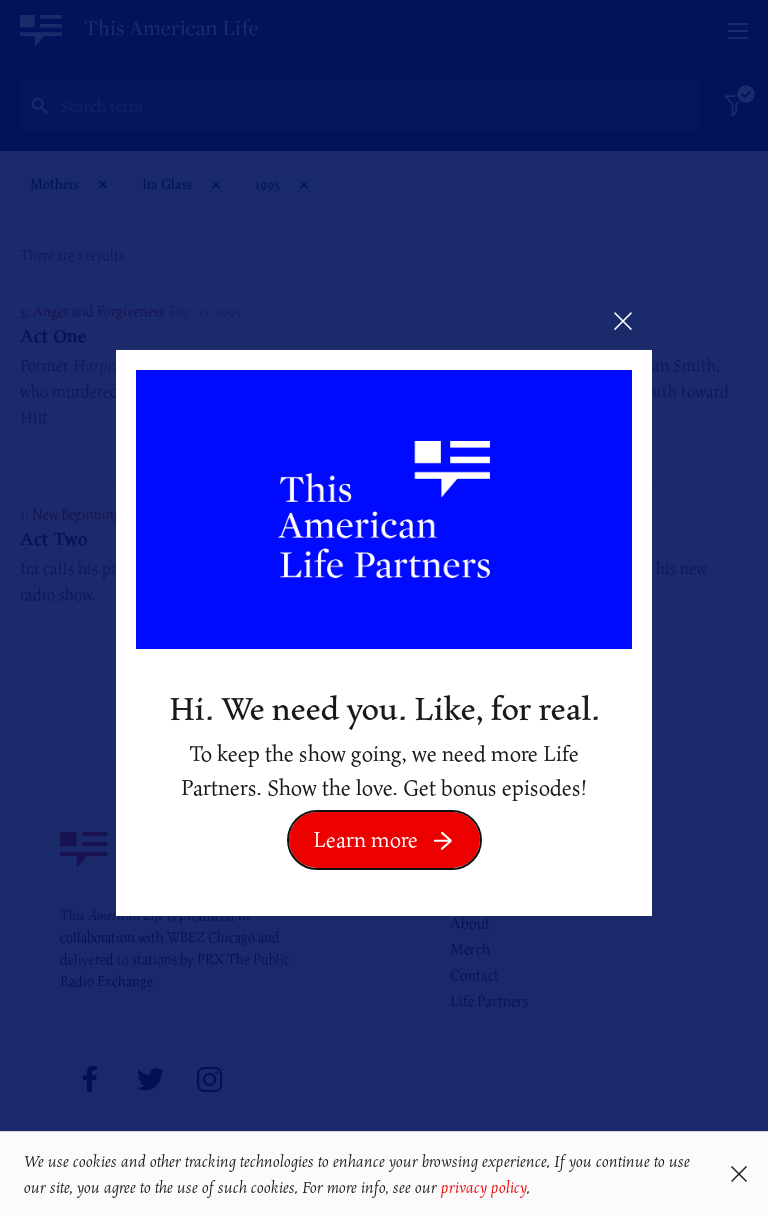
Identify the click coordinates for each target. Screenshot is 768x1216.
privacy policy (483, 1187)
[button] (537, 1189)
